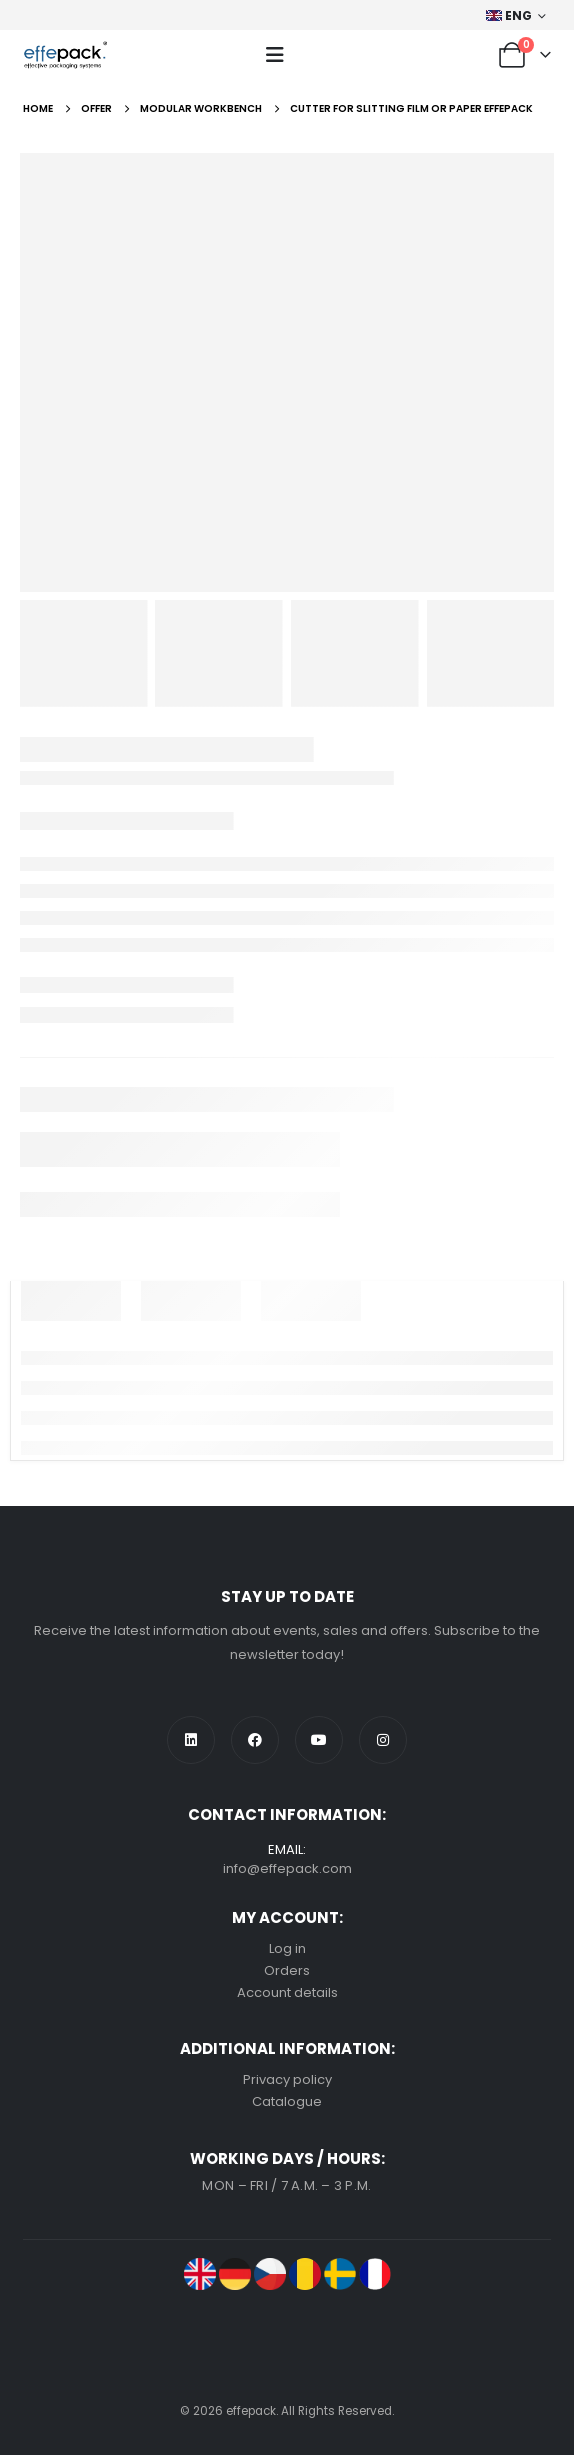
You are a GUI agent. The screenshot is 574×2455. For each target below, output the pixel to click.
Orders (287, 1970)
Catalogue (287, 2101)
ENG (509, 15)
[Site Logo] (65, 55)
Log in (287, 1948)
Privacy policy (287, 2079)
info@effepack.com (287, 1868)
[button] (275, 55)
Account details (287, 1992)
